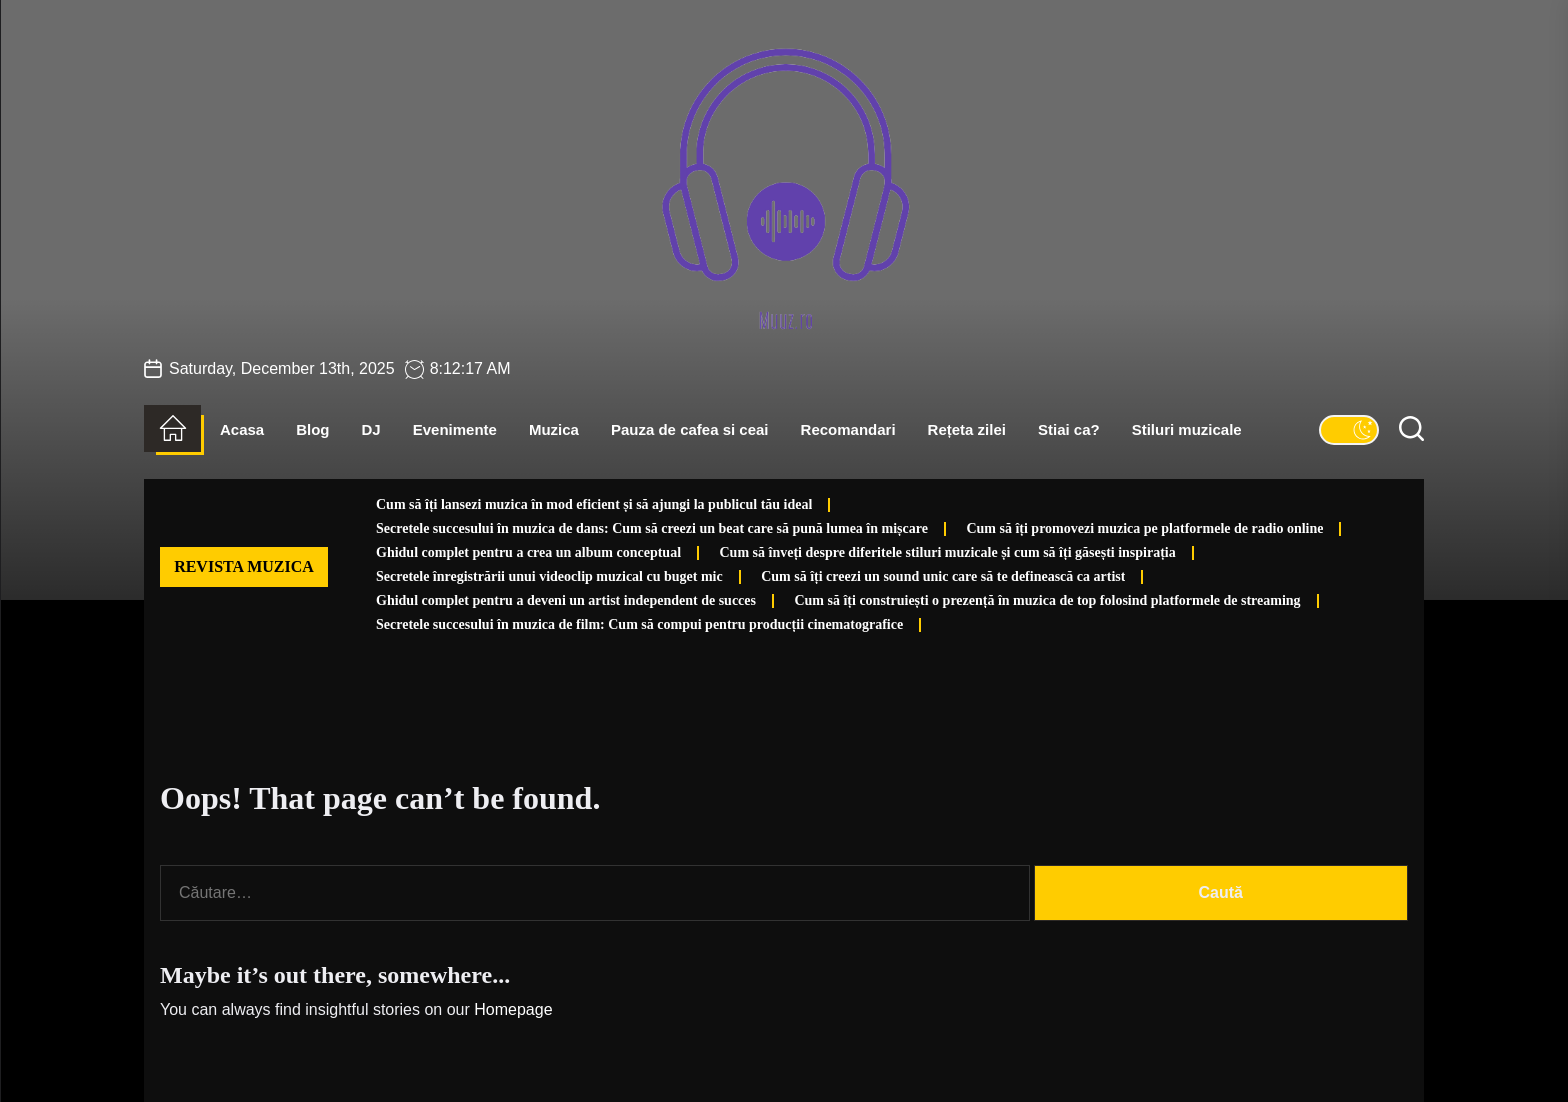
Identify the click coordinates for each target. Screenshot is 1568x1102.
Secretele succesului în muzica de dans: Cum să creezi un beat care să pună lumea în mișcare (652, 528)
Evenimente (455, 429)
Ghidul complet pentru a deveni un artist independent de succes (566, 600)
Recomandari (848, 429)
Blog (312, 429)
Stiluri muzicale (1187, 429)
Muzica (554, 429)
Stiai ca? (1069, 429)
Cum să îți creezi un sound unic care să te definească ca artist (943, 576)
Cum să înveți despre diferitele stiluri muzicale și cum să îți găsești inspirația (948, 552)
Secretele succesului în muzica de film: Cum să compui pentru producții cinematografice (639, 624)
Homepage (513, 1009)
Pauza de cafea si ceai (690, 429)
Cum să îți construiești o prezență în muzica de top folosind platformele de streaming (1047, 600)
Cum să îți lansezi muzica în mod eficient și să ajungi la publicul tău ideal (594, 504)
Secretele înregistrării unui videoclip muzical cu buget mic (549, 576)
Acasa (242, 429)
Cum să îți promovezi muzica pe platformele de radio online (1144, 528)
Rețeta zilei (967, 429)
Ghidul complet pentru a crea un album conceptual (528, 552)
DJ (371, 429)
